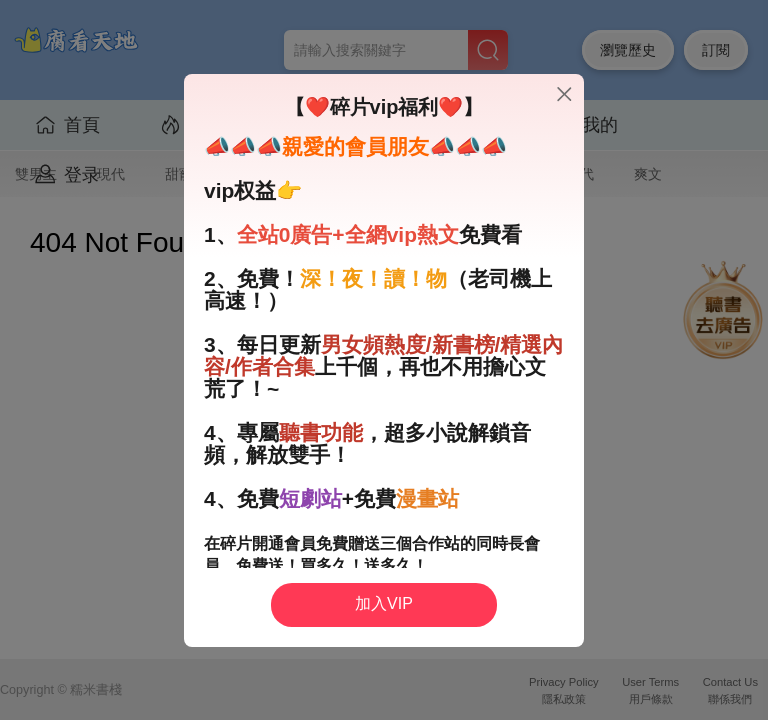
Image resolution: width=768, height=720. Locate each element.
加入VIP (384, 603)
